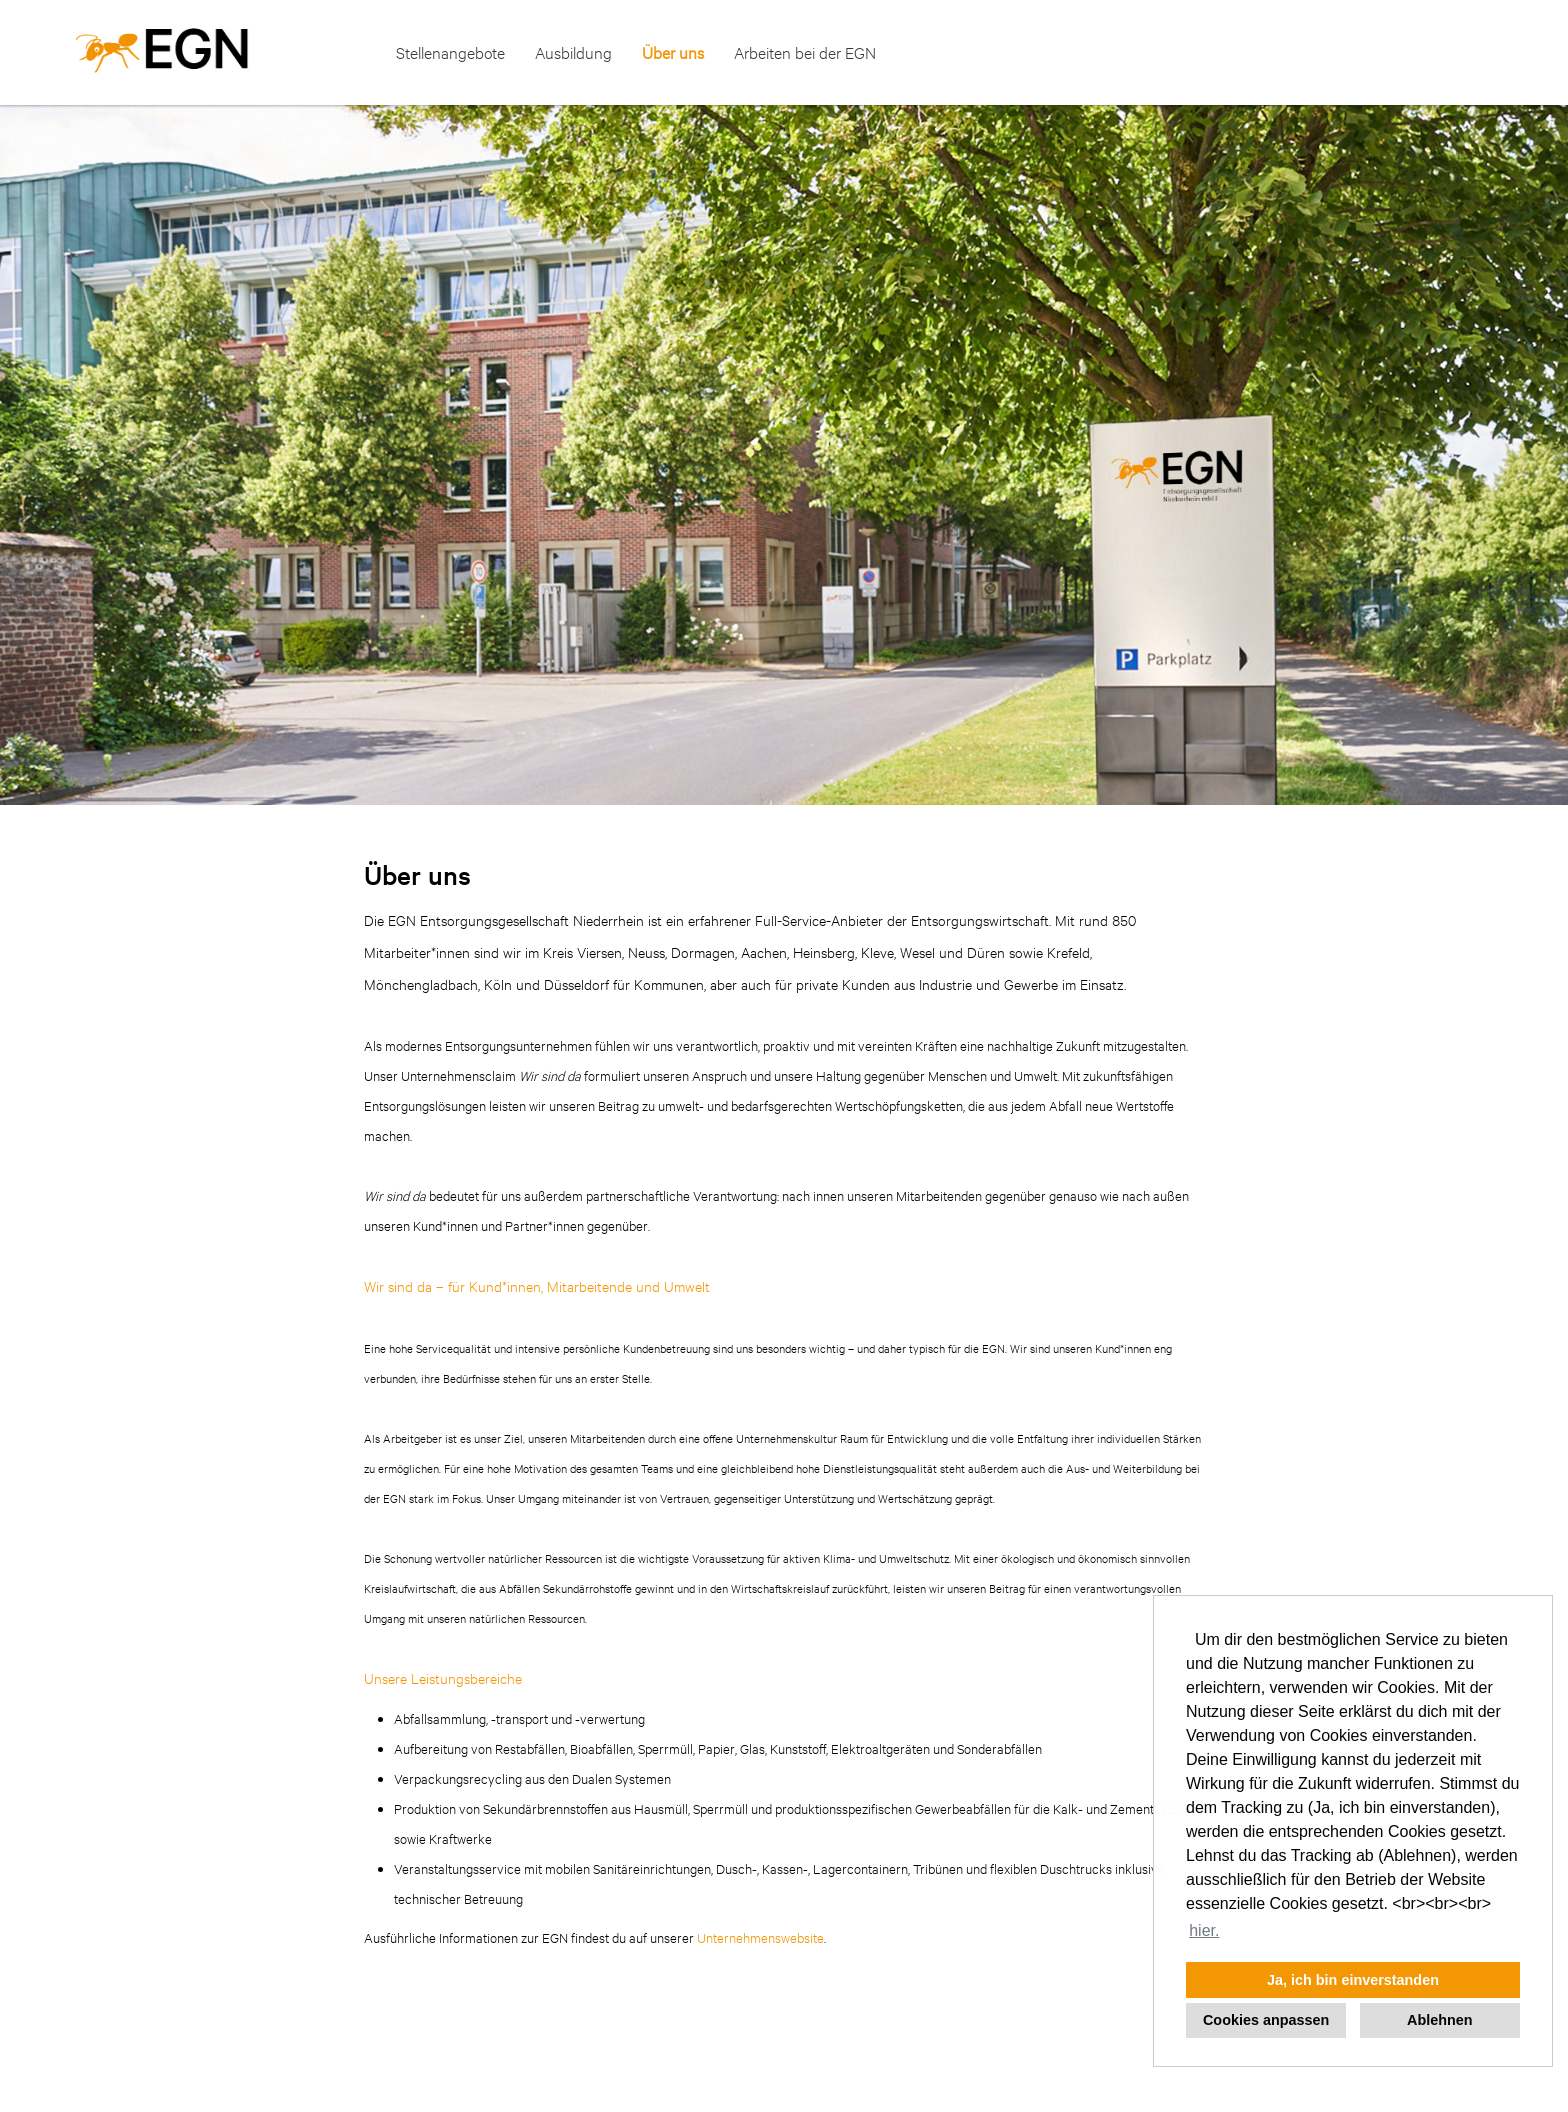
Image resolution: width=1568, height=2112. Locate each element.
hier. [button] (1204, 1930)
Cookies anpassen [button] (1266, 2020)
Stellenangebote (450, 52)
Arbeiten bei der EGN (805, 52)
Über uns (673, 52)
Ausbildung (573, 52)
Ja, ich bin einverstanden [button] (1353, 1980)
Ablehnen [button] (1440, 2020)
